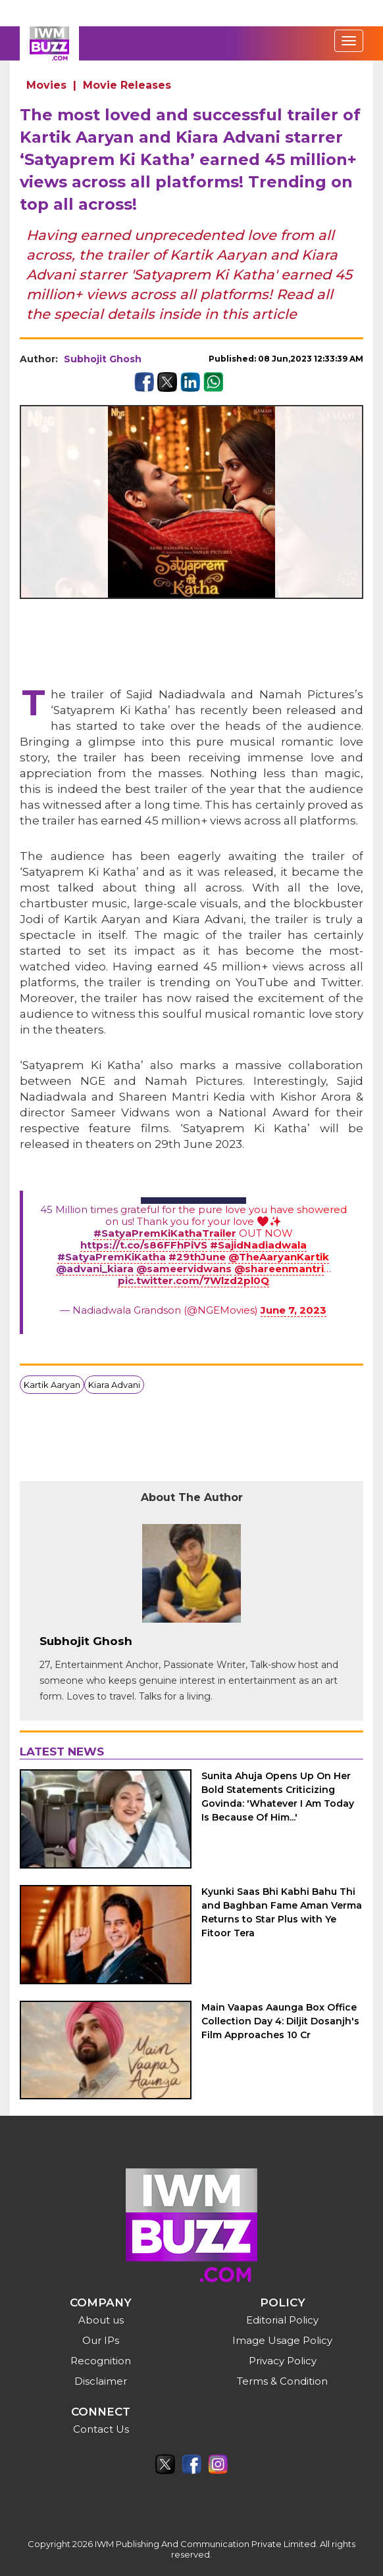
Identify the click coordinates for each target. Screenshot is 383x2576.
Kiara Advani (114, 1384)
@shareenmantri (279, 1268)
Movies (46, 85)
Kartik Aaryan (52, 1384)
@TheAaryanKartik (278, 1257)
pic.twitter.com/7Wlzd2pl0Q (193, 1280)
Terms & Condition (282, 2381)
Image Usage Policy (282, 2340)
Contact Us (101, 2429)
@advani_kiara (95, 1268)
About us (101, 2320)
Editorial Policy (282, 2320)
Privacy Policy (283, 2360)
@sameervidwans (184, 1268)
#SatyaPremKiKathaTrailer (164, 1233)
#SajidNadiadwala (258, 1245)
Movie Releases (127, 85)
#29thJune (197, 1257)
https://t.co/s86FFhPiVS (143, 1245)
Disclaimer (100, 2381)
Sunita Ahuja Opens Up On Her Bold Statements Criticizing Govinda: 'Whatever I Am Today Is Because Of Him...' (277, 1796)
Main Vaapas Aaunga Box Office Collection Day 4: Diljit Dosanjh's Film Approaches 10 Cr (280, 2021)
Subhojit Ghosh (102, 359)
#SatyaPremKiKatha (111, 1257)
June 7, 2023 (293, 1310)
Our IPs (100, 2340)
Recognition (100, 2360)
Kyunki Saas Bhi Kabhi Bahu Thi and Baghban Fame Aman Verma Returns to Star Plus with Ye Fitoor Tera (281, 1912)
